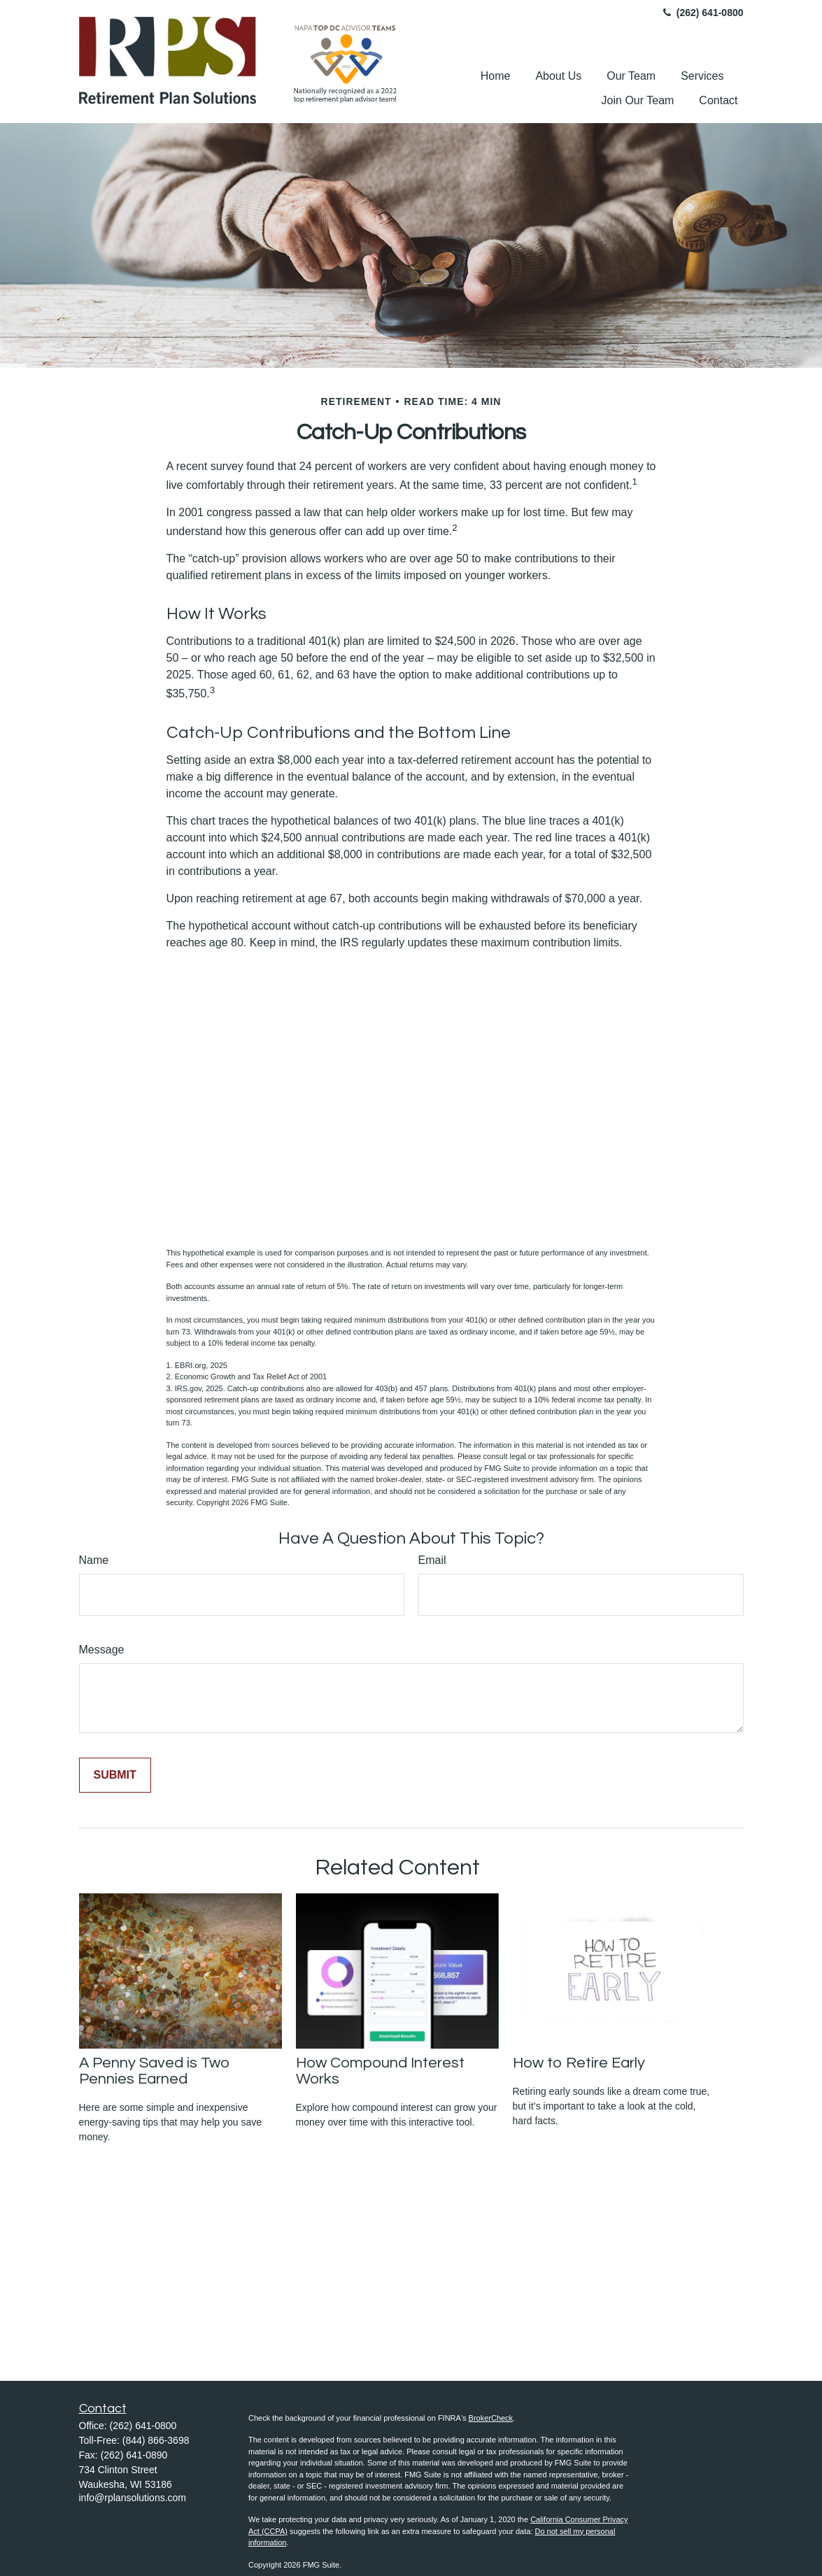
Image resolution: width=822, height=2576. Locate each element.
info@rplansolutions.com (133, 2497)
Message (102, 1650)
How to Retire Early (579, 2063)
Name (94, 1560)
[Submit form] (115, 1775)
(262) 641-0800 (702, 12)
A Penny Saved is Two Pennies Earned (154, 2071)
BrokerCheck (491, 2418)
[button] (495, 76)
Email (432, 1560)
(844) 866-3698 (156, 2440)
